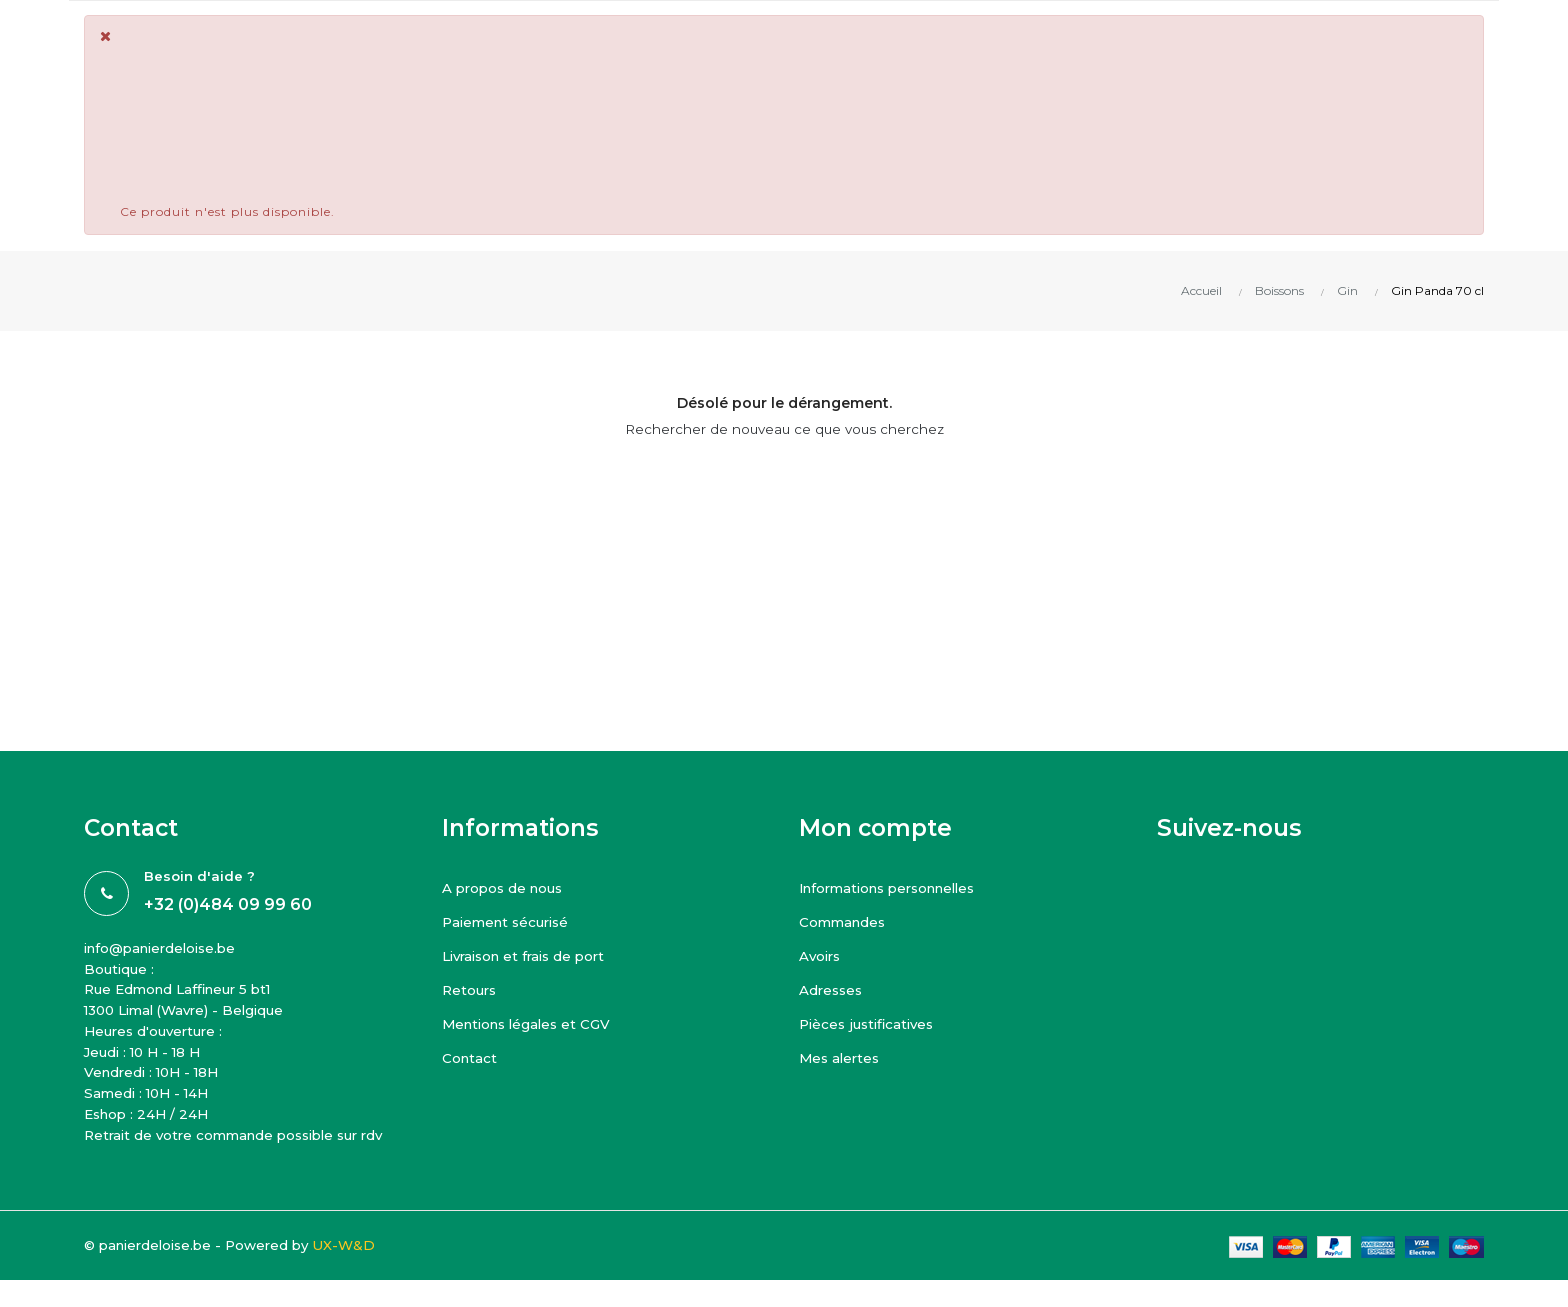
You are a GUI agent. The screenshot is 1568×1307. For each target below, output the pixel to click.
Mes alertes (845, 1057)
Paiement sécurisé (514, 921)
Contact (472, 1057)
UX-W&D (379, 1293)
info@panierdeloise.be (171, 949)
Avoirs (822, 955)
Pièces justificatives (873, 1023)
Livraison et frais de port (534, 955)
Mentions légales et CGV (537, 1023)
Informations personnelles (902, 887)
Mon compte (875, 828)
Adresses (835, 989)
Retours (473, 989)
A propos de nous (512, 887)
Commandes (849, 921)
